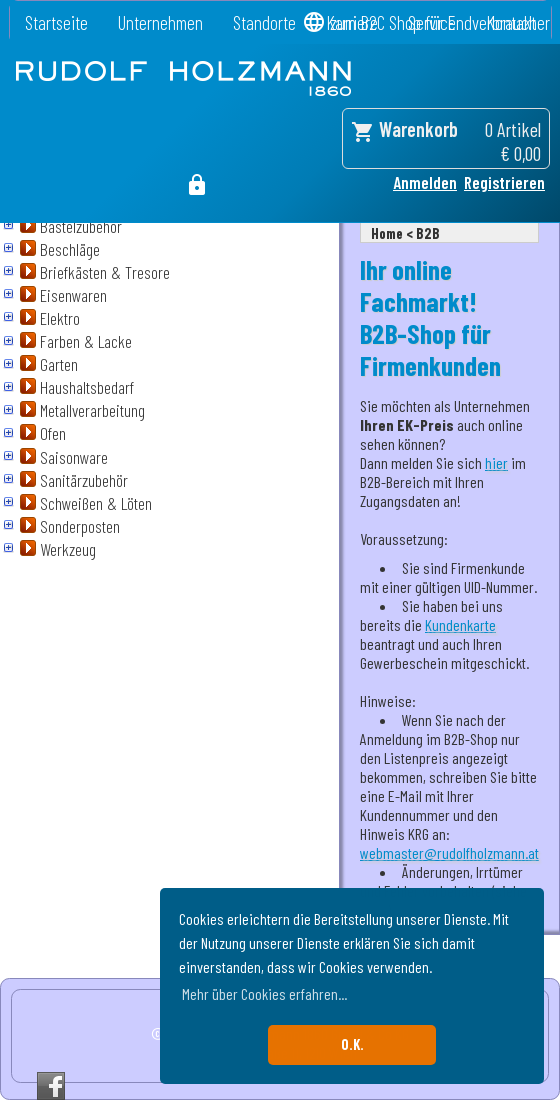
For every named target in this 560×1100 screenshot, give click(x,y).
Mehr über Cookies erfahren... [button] (264, 993)
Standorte (264, 22)
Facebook (51, 1086)
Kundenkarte (460, 624)
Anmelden (425, 182)
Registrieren (504, 182)
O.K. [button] (352, 1044)
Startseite (56, 22)
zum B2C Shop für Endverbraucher (440, 22)
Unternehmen (160, 22)
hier (496, 462)
